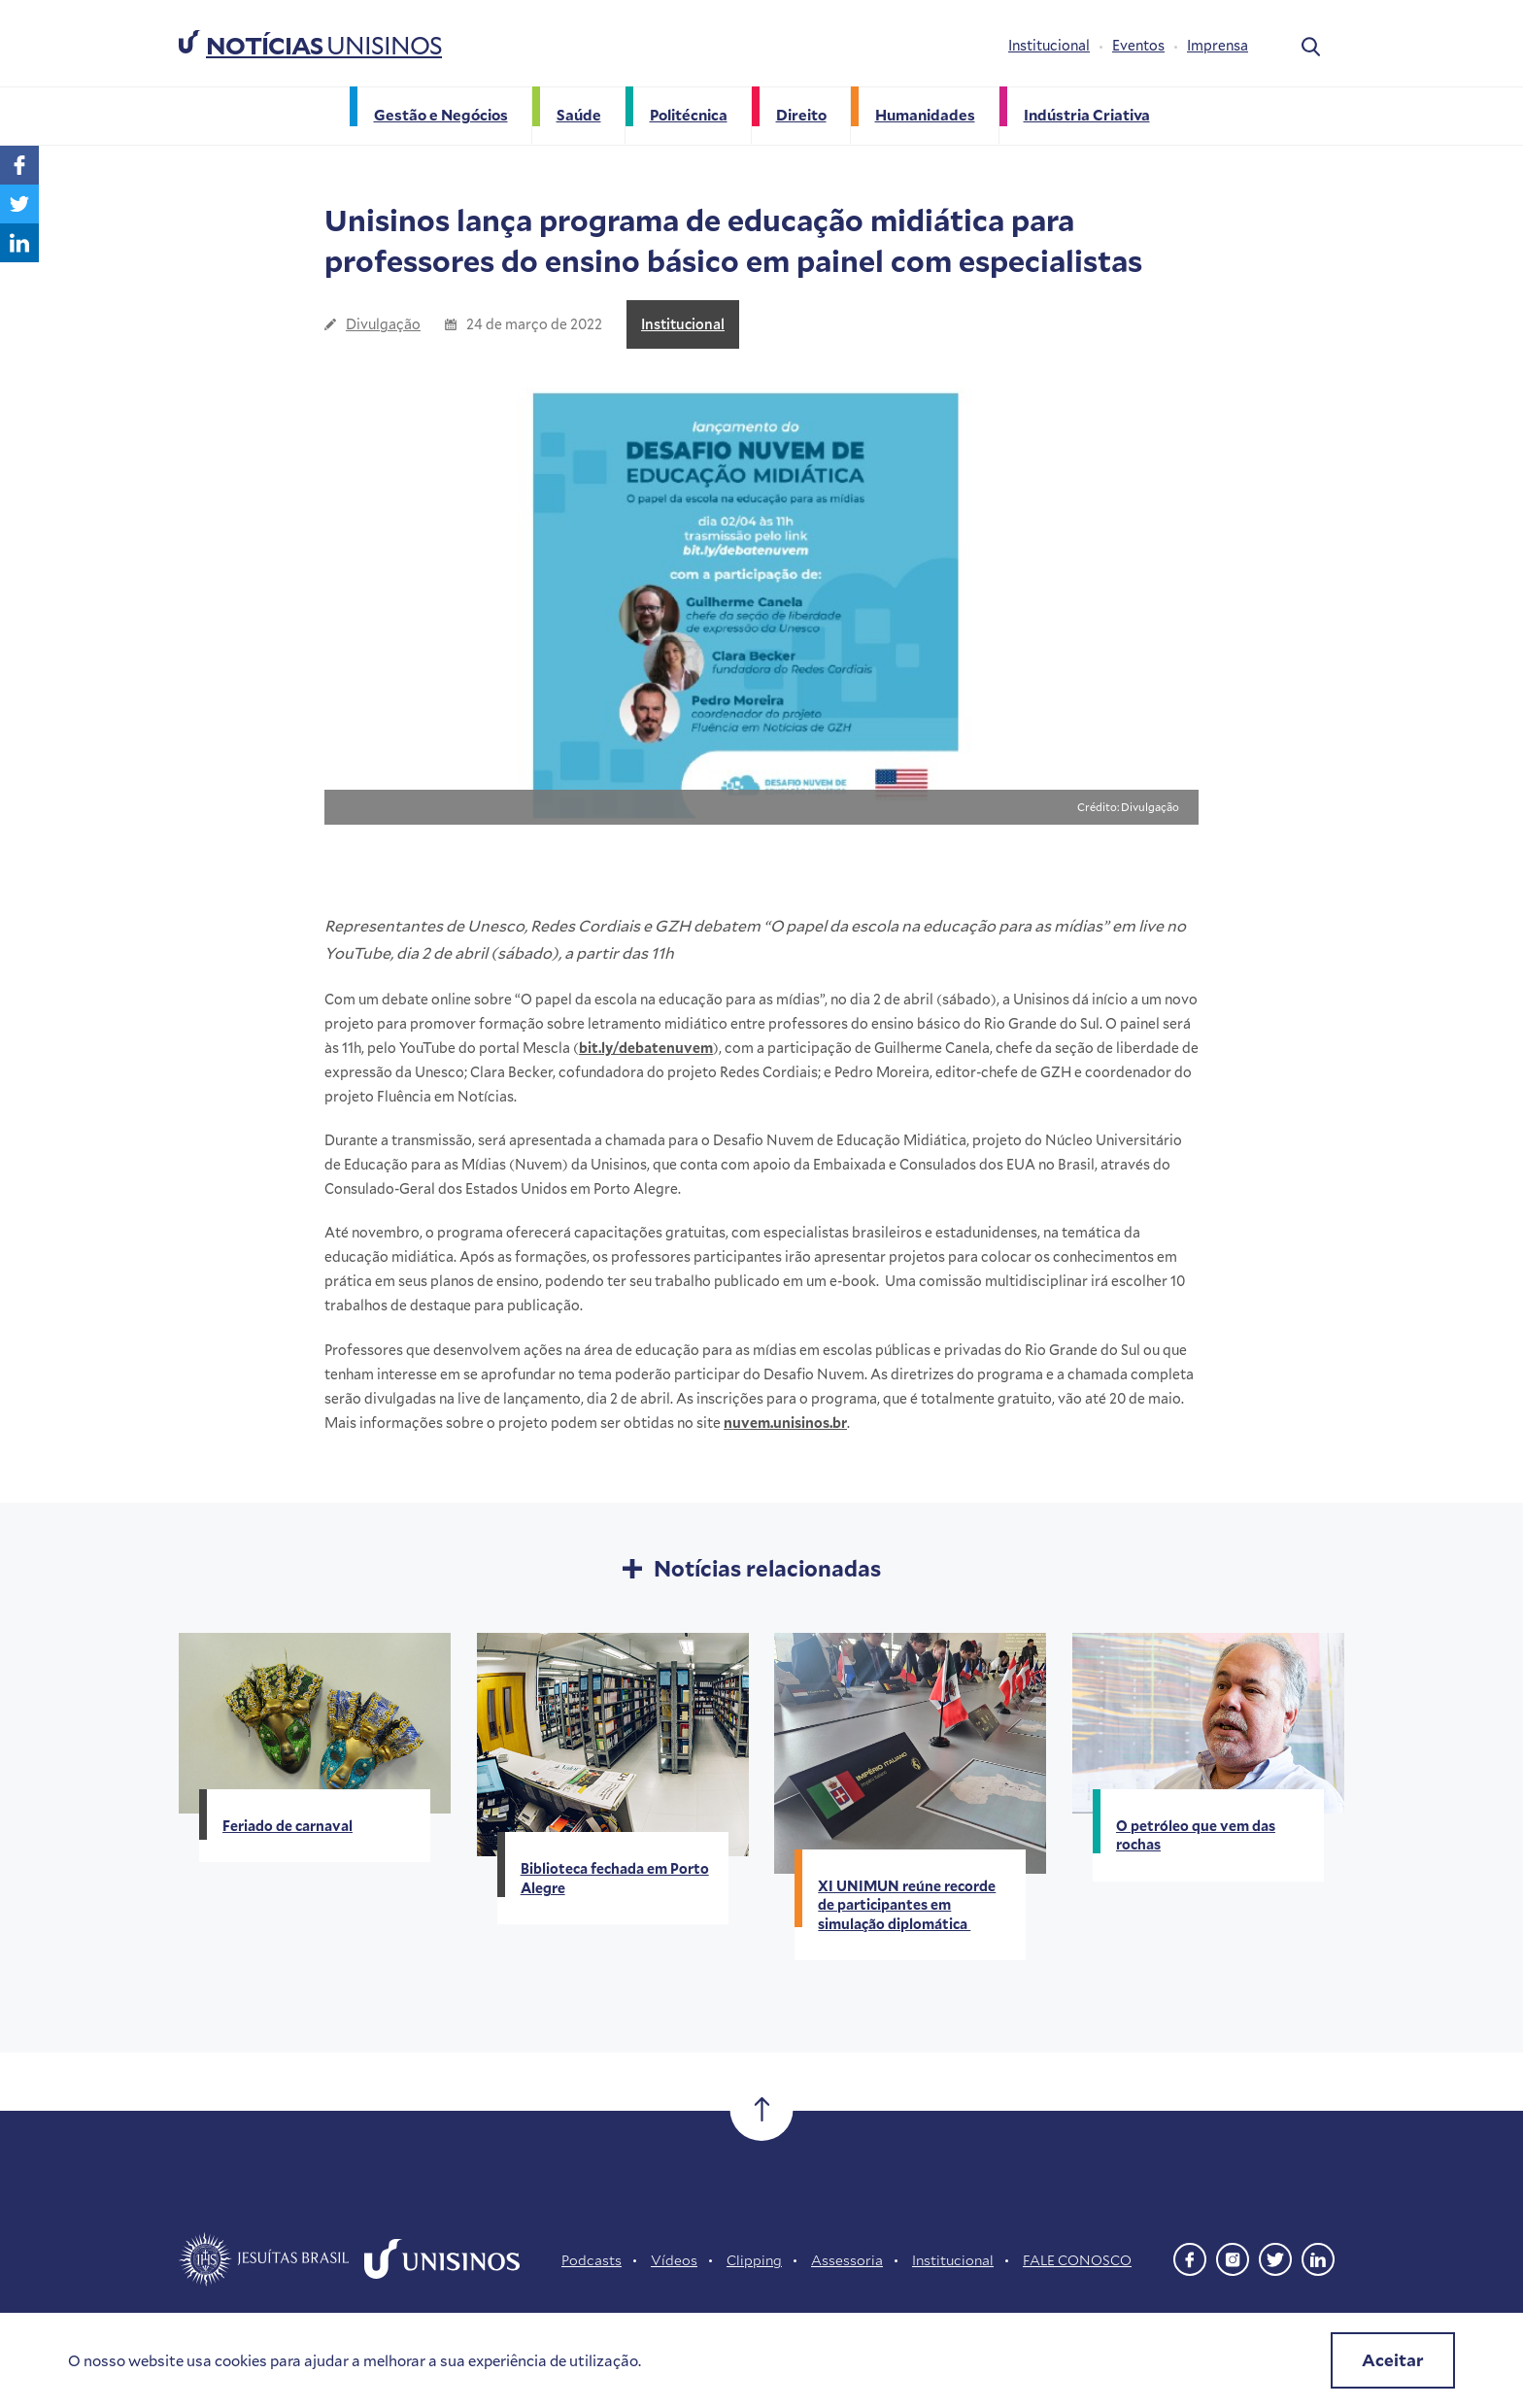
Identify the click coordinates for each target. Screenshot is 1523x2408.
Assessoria (847, 2260)
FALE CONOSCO (1077, 2260)
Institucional (1049, 45)
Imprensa (1217, 45)
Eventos (1138, 45)
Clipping (754, 2260)
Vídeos (674, 2260)
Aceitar (1393, 2360)
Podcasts (591, 2260)
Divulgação (383, 324)
